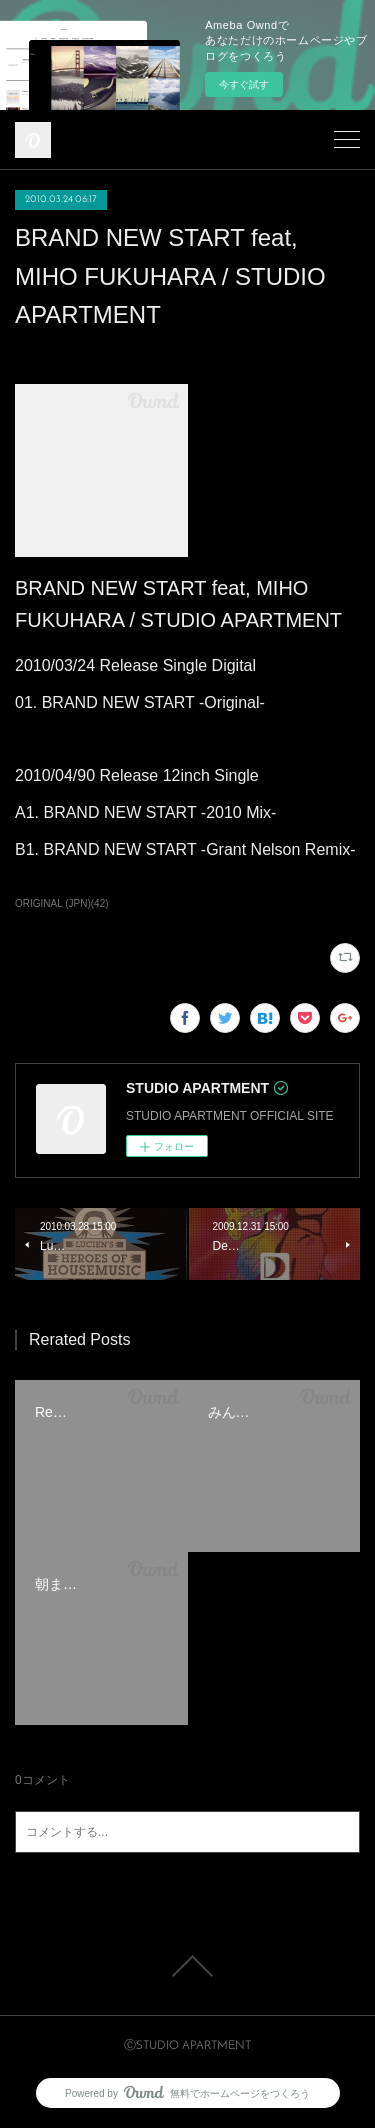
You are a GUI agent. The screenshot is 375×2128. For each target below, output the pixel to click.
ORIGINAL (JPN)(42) (62, 903)
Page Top (187, 1966)
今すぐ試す (244, 84)
